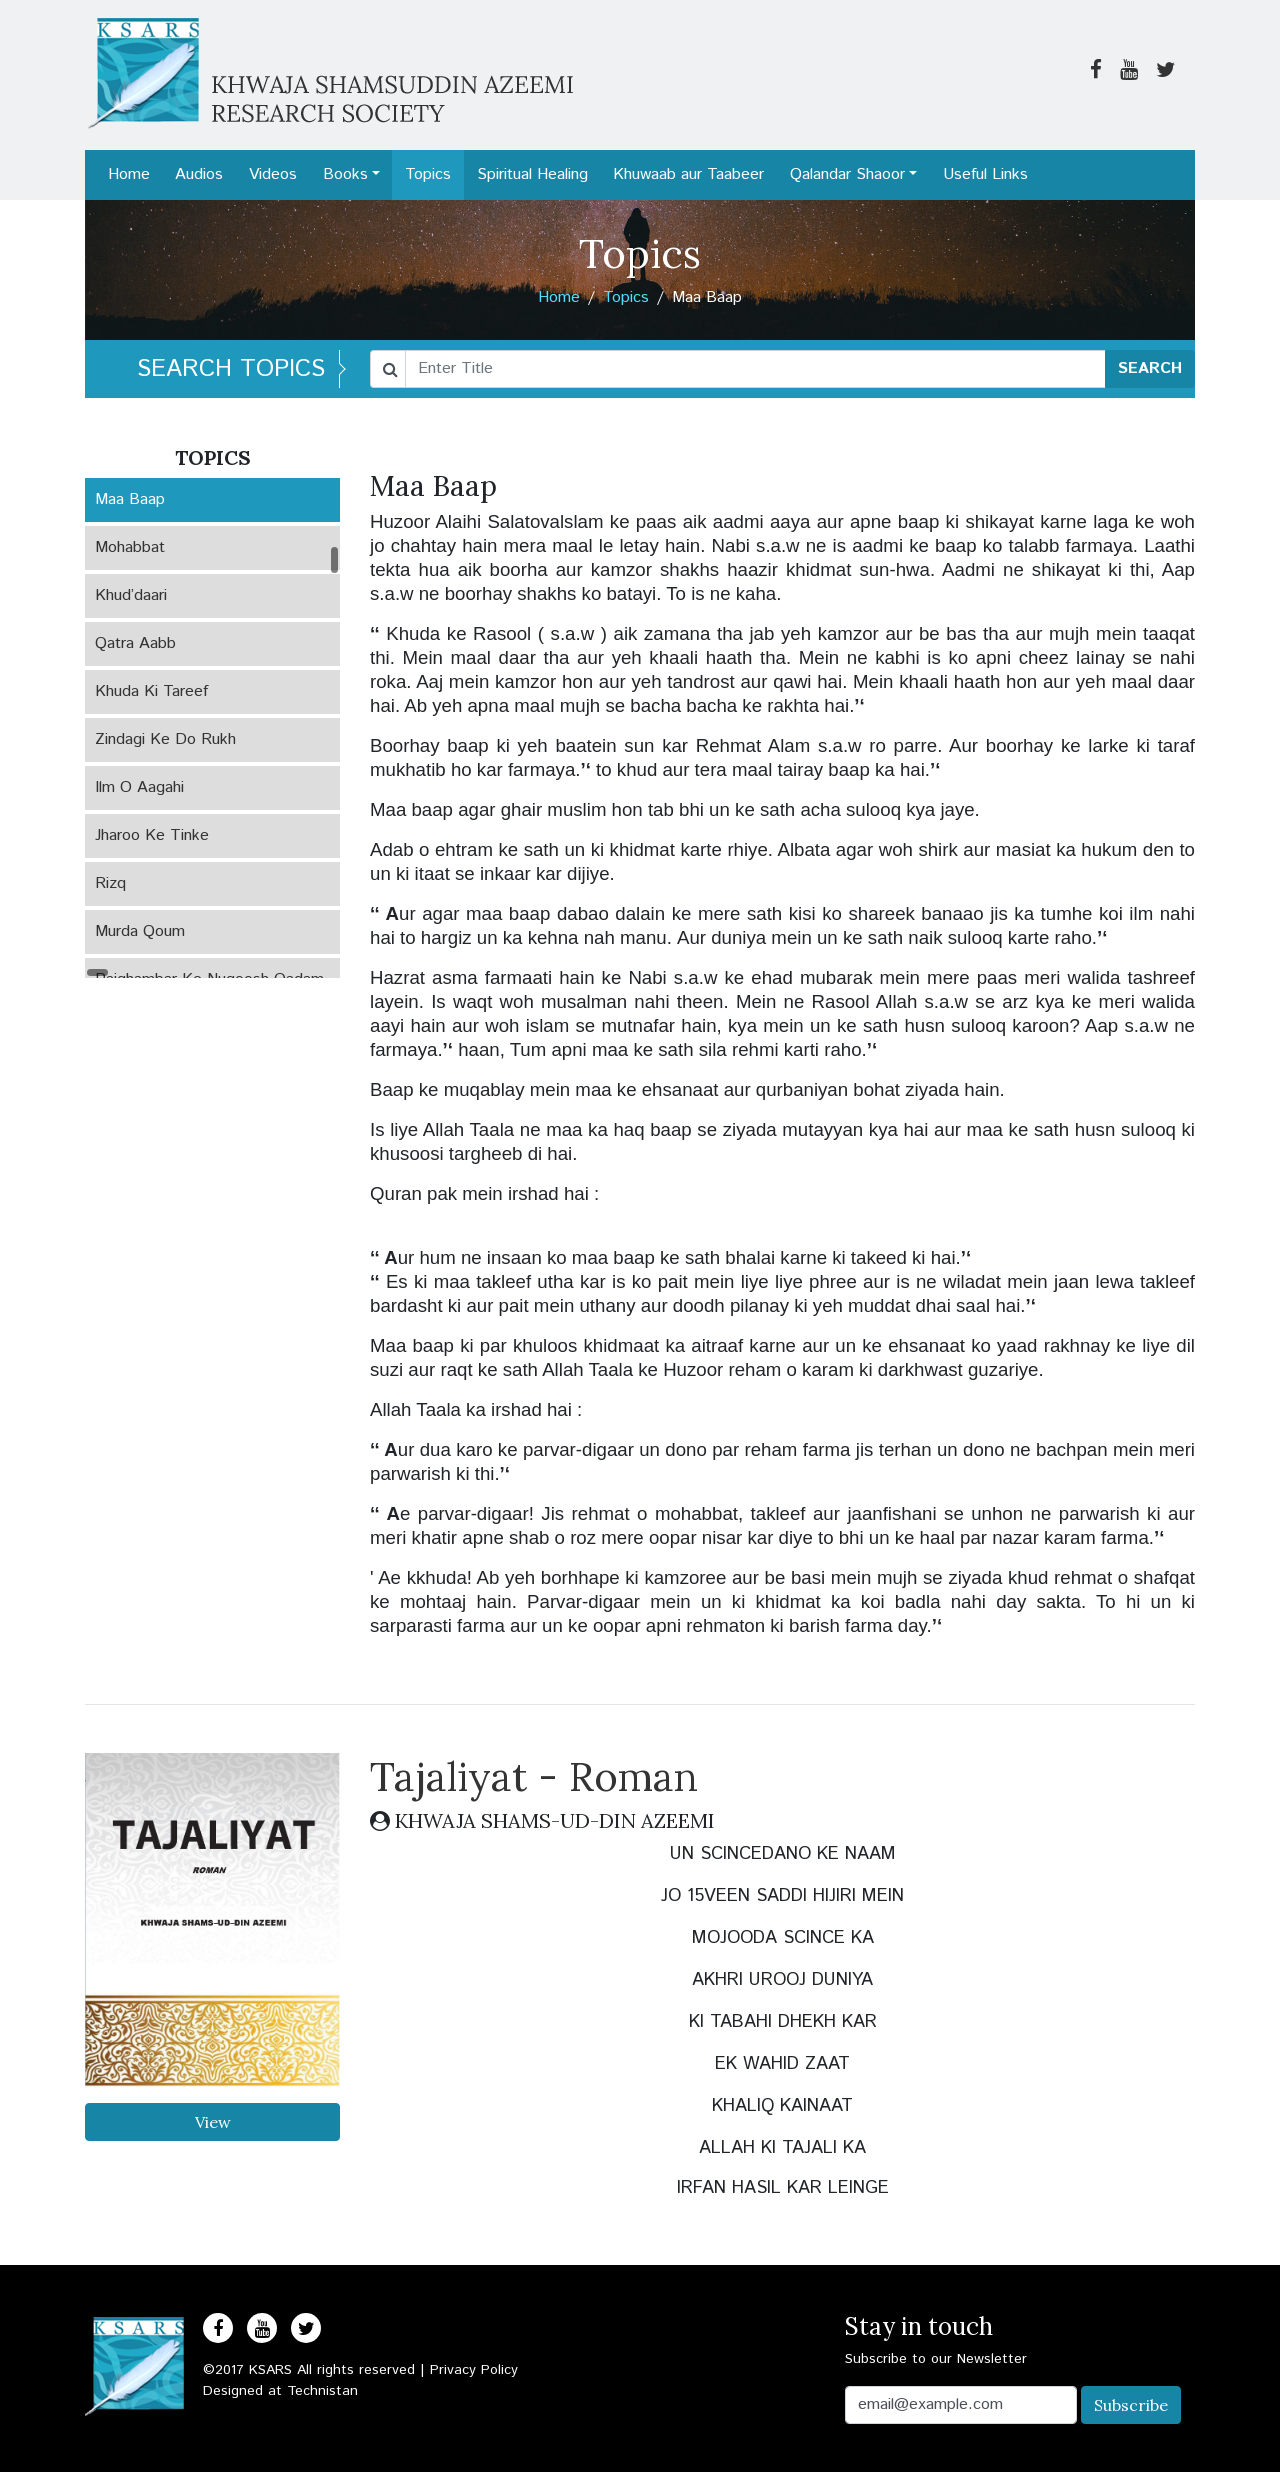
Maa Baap (130, 499)
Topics (428, 174)
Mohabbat (130, 547)
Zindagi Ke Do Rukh (165, 739)
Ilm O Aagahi (139, 787)
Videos (273, 174)
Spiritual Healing (532, 174)
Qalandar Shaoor (847, 174)
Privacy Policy (474, 2370)
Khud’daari (131, 595)
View (213, 2122)
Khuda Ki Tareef (151, 691)
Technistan (322, 2391)
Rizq (110, 883)
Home (129, 174)
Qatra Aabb (135, 643)
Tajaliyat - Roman (534, 1776)
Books (345, 174)
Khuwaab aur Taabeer (688, 174)
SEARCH (1150, 368)
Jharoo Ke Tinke (152, 835)
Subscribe (1131, 2405)
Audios (199, 174)
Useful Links (985, 174)
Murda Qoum (140, 931)
